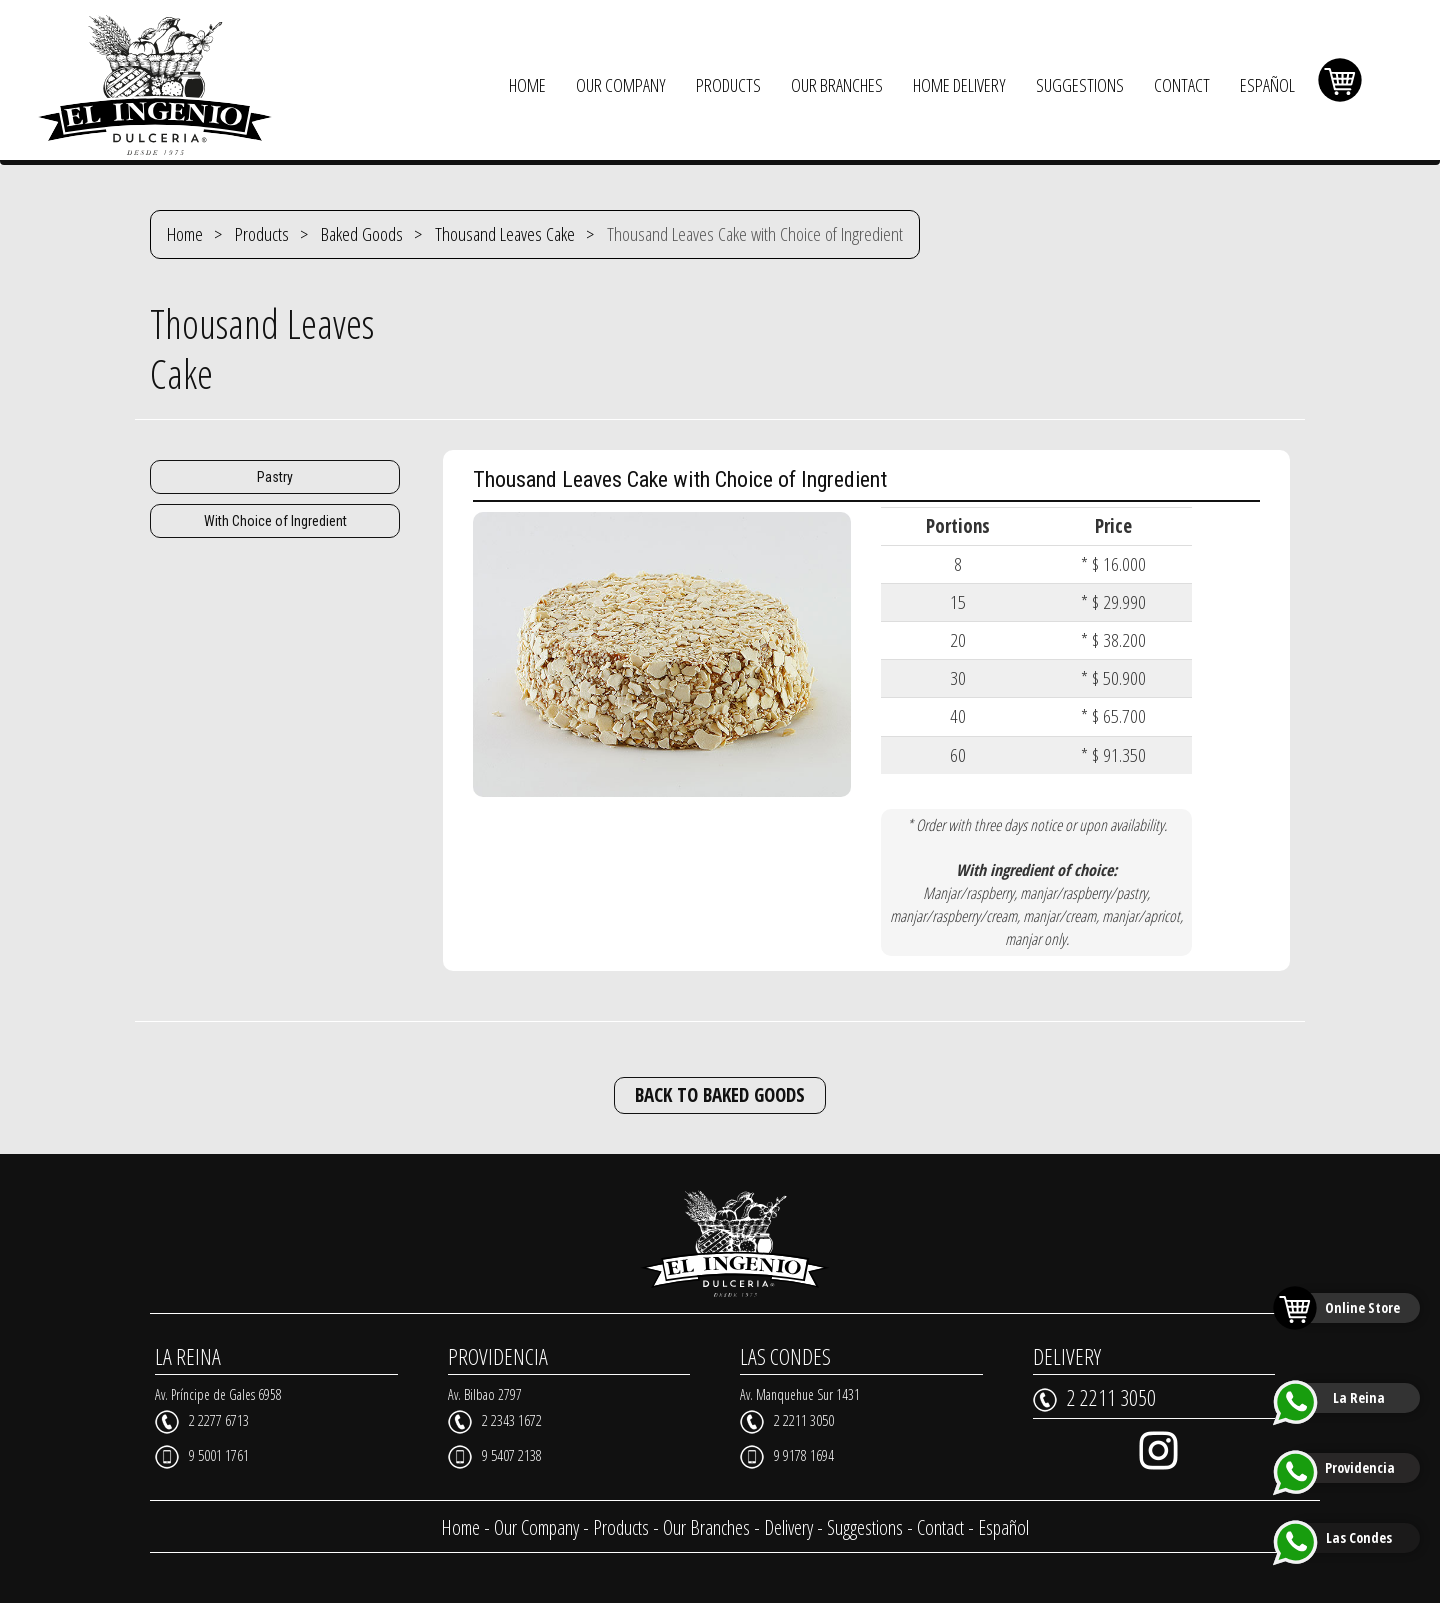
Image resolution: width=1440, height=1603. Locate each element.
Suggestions (865, 1527)
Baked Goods (362, 234)
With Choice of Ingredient (275, 521)
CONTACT (1182, 85)
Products (262, 234)
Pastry (275, 477)
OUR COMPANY (621, 85)
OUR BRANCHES (837, 85)
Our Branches (706, 1527)
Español (1003, 1527)
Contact (940, 1527)
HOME (527, 85)
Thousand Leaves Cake (505, 234)
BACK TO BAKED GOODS (720, 1095)
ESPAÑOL (1267, 85)
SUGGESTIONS (1080, 85)
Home (185, 234)
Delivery (788, 1527)
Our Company (536, 1527)
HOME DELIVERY (959, 85)
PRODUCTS (728, 85)
